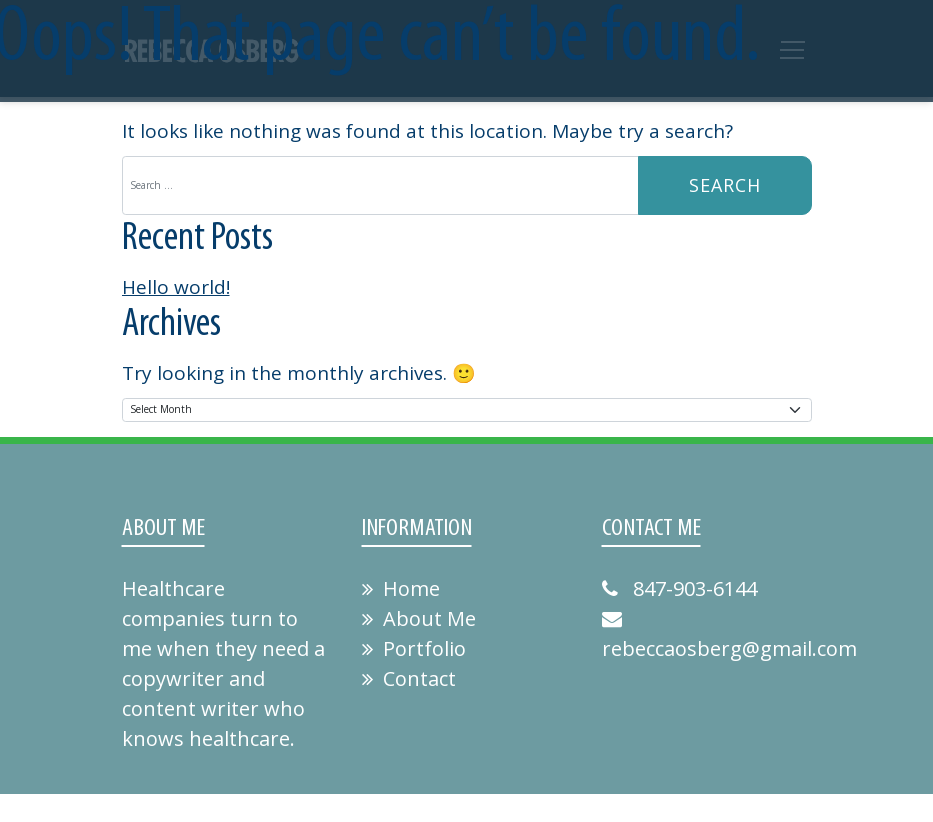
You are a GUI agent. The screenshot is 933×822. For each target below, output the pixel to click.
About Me (419, 618)
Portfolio (414, 648)
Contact (409, 678)
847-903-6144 (679, 588)
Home (401, 588)
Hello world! (176, 287)
